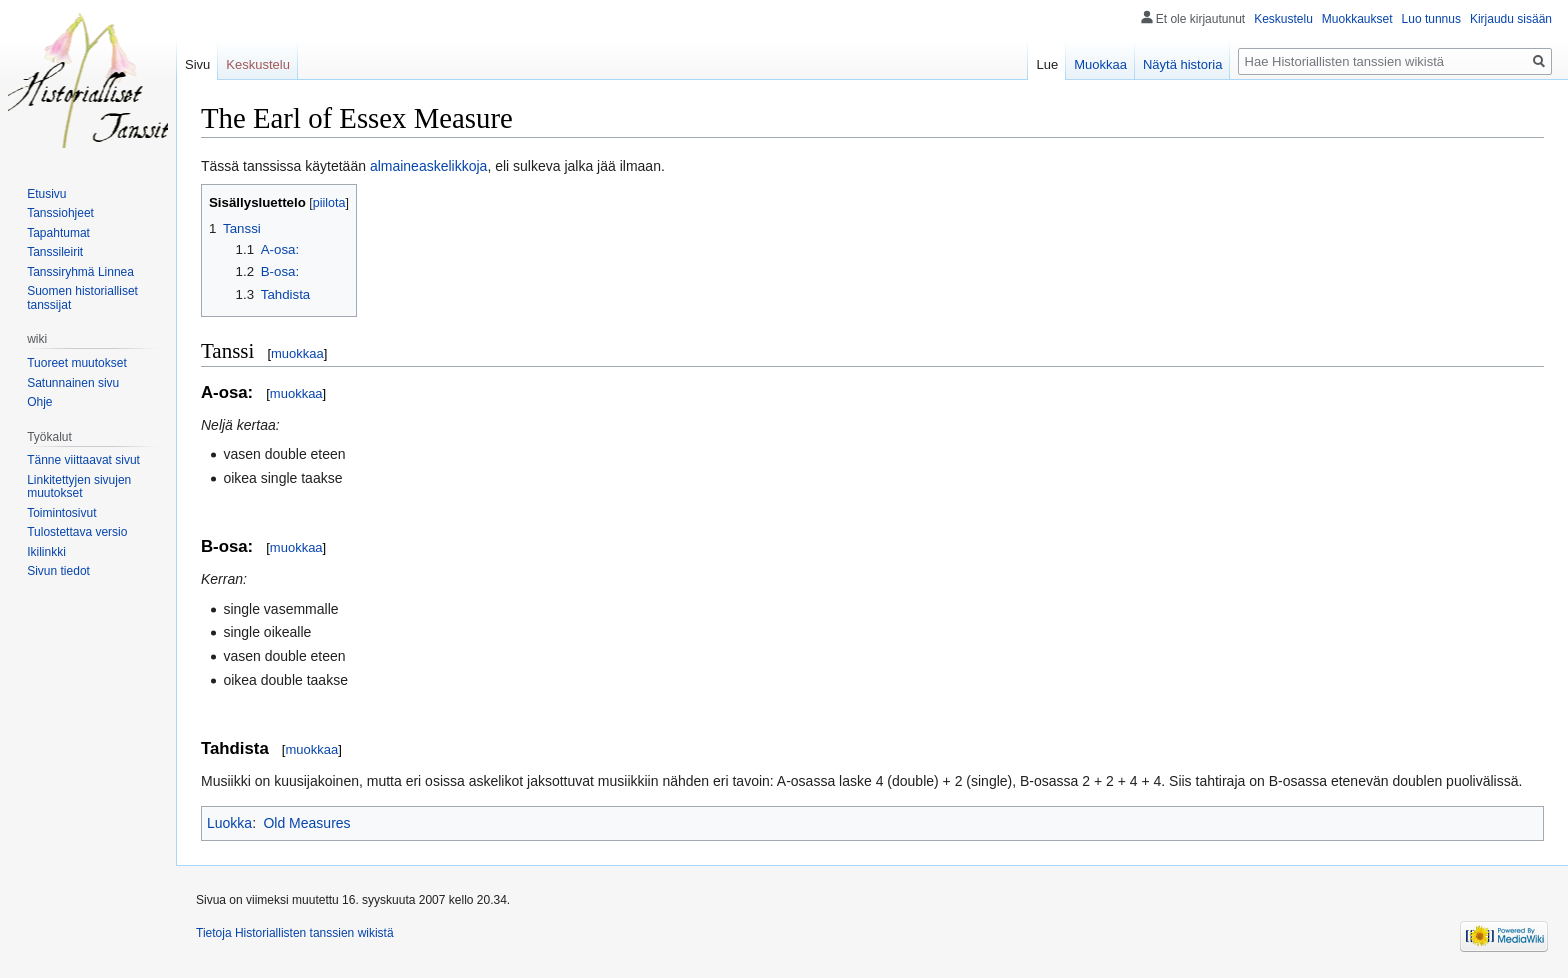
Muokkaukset (1357, 19)
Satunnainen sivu (73, 383)
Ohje (39, 402)
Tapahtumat (58, 233)
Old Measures (306, 823)
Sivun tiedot (58, 571)
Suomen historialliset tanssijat (82, 298)
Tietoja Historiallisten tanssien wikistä (295, 933)
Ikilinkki (46, 552)
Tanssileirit (55, 252)
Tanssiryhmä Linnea (80, 272)
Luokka (229, 823)
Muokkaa (1100, 64)
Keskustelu (1283, 19)
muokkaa (297, 353)
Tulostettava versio (77, 532)
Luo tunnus (1431, 19)
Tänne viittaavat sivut (83, 460)
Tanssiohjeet (60, 213)
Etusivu (46, 194)
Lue (1047, 64)
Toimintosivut (61, 513)
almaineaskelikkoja (429, 166)
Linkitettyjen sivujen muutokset (79, 487)
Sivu (197, 64)
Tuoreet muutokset (77, 363)
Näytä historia (1182, 64)
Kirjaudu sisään (1511, 19)
